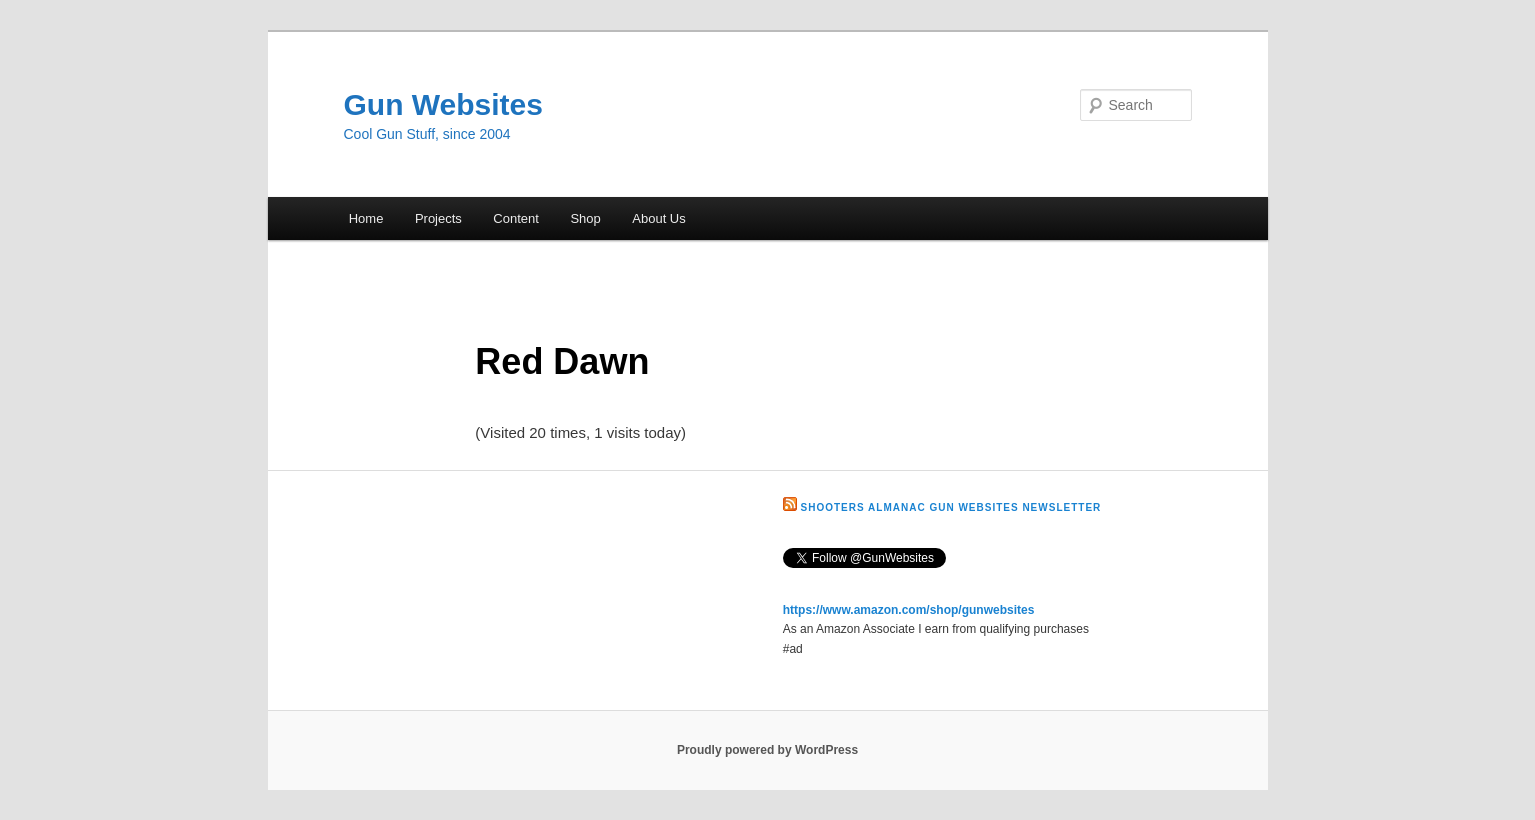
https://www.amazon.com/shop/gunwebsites (909, 610)
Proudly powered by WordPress (767, 750)
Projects (438, 218)
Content (516, 218)
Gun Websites (443, 104)
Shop (585, 218)
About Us (658, 218)
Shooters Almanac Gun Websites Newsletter (951, 507)
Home (366, 218)
